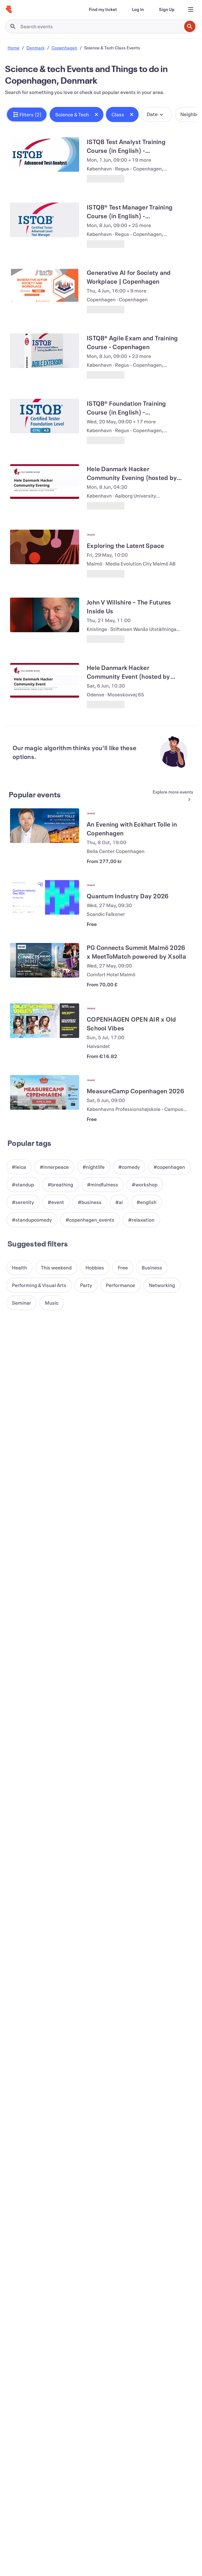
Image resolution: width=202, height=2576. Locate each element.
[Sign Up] (166, 9)
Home (13, 48)
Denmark (35, 48)
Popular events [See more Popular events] (35, 794)
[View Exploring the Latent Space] (44, 547)
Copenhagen (64, 48)
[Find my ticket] (103, 9)
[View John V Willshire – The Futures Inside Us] (44, 615)
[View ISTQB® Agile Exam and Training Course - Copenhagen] (44, 350)
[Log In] (138, 9)
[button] (26, 114)
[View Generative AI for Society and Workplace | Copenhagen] (44, 285)
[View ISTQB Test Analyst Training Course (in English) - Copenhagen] (44, 154)
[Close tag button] (96, 114)
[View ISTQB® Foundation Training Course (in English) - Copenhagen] (44, 416)
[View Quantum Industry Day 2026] (44, 897)
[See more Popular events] (170, 796)
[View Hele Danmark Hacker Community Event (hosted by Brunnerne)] (44, 680)
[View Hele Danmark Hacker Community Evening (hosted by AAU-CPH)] (44, 481)
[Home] (9, 9)
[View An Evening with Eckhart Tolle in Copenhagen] (44, 825)
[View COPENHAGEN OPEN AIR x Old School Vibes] (44, 1020)
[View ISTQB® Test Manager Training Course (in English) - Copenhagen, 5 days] (44, 220)
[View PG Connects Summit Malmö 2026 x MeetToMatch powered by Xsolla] (44, 960)
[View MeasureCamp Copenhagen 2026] (44, 1092)
